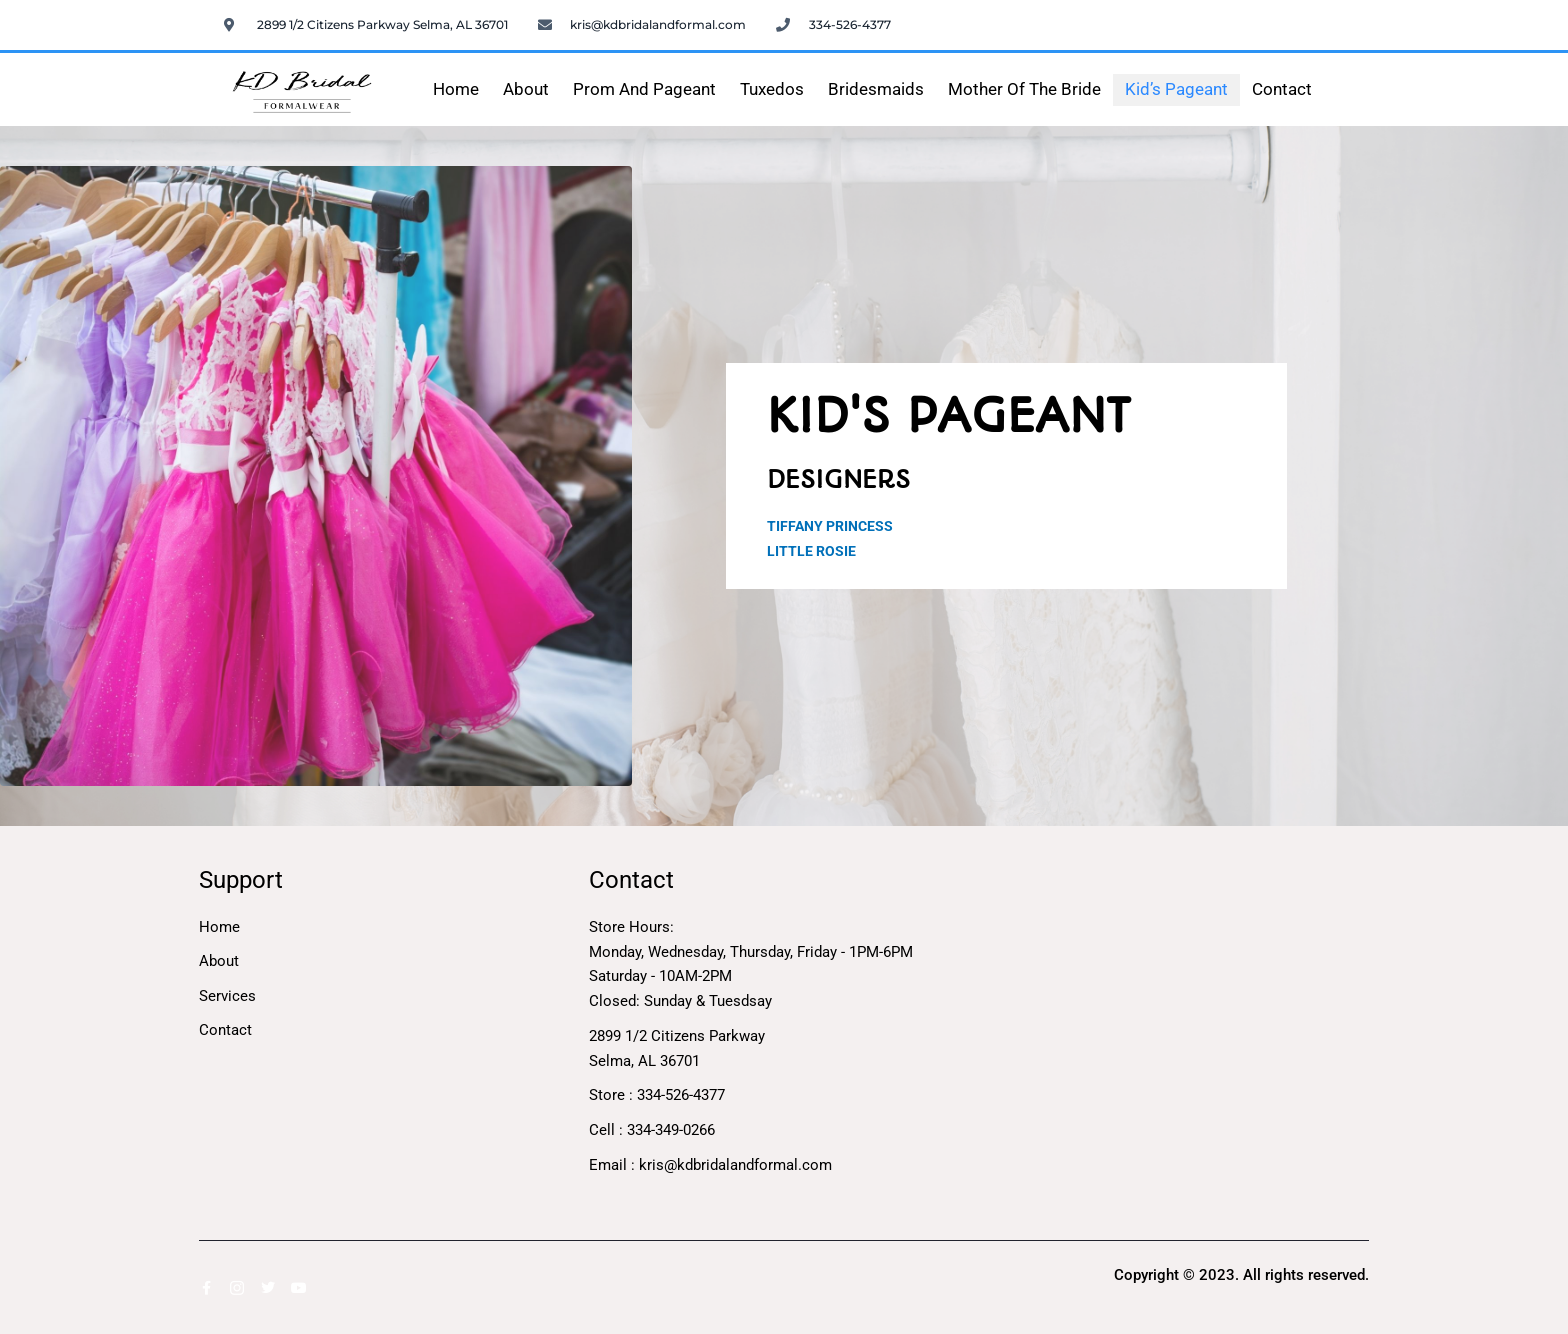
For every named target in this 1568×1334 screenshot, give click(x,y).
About (526, 89)
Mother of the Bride (1024, 89)
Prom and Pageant (644, 89)
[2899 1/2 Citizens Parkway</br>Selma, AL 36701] (1174, 1016)
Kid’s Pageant (1176, 89)
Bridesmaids (876, 89)
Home (456, 89)
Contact (1282, 89)
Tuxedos (772, 89)
